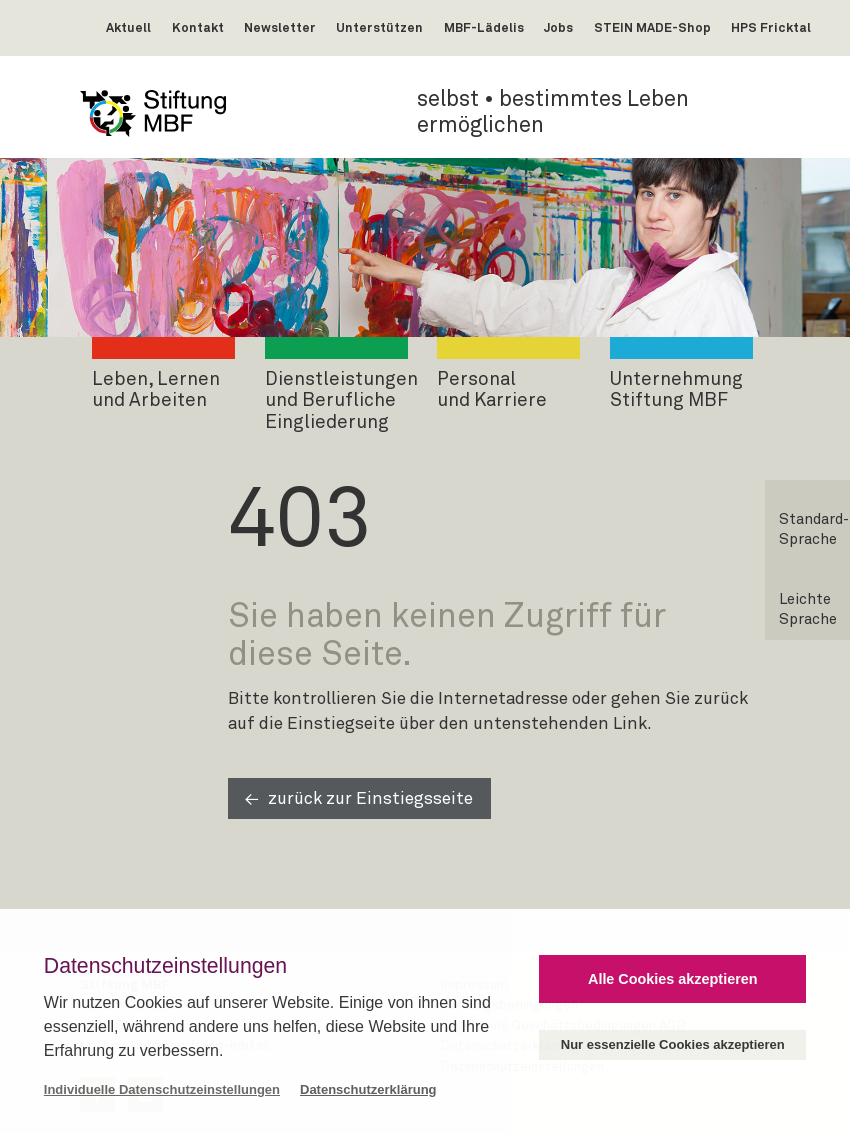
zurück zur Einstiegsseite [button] (370, 799)
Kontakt (198, 28)
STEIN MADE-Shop (652, 28)
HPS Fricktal (771, 28)
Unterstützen (379, 28)
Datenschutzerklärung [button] (368, 1089)
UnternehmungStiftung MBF (676, 390)
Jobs (558, 28)
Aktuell (128, 28)
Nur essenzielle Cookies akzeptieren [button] (673, 1044)
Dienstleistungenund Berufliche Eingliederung (341, 401)
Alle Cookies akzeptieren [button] (673, 979)
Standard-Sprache (814, 529)
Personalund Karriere (492, 390)
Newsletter (280, 28)
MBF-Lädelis (484, 28)
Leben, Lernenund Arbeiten (156, 390)
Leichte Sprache (808, 609)
